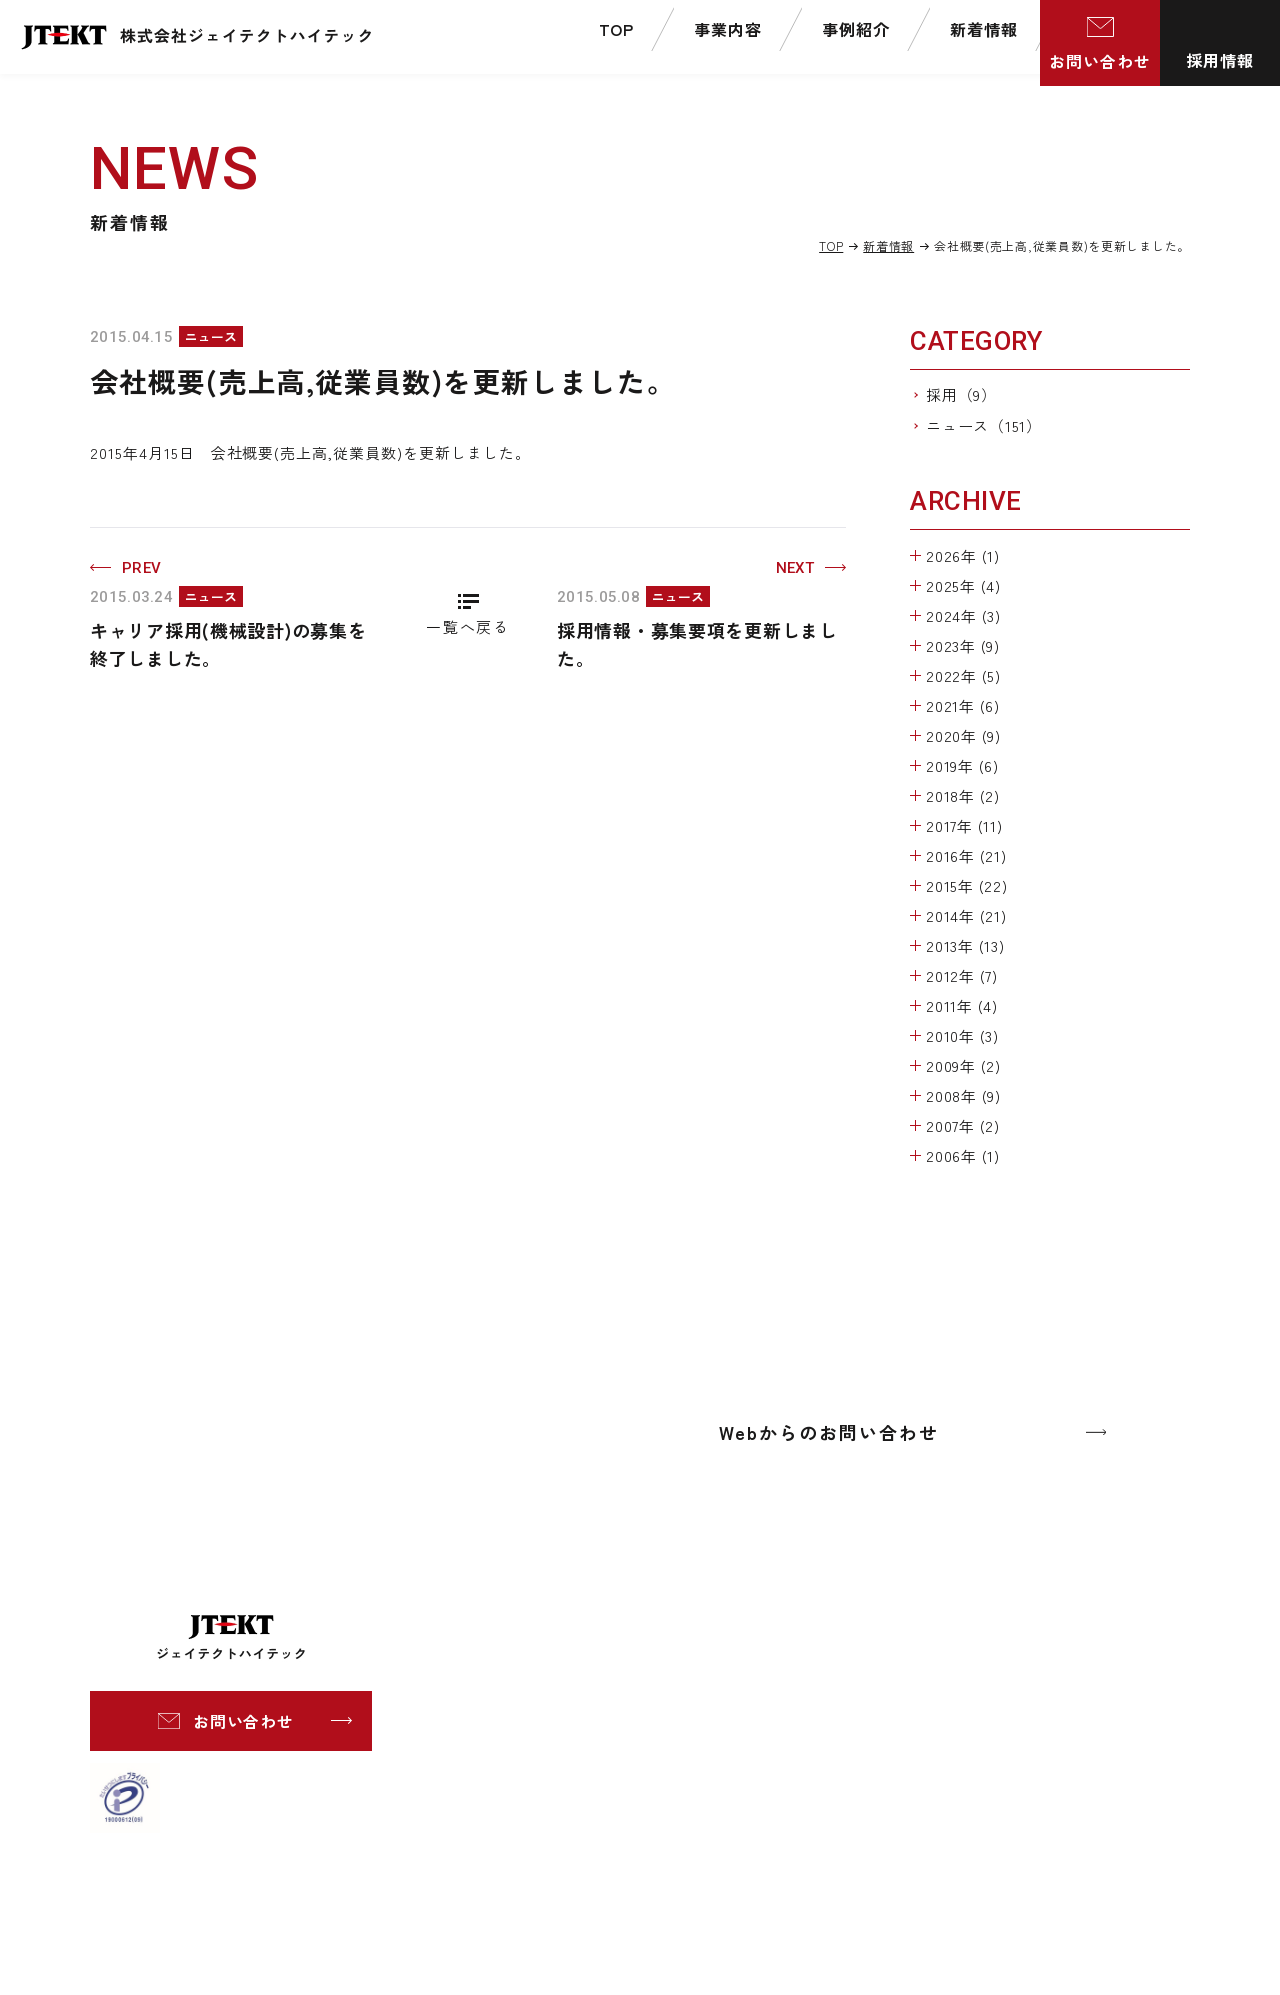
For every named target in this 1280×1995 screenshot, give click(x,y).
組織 (775, 1697)
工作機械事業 (584, 1672)
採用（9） (961, 394)
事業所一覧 (797, 1725)
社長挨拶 (789, 1641)
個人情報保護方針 (1005, 1666)
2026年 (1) (963, 555)
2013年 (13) (965, 945)
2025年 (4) (963, 585)
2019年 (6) (962, 765)
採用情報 (1220, 60)
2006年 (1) (963, 1155)
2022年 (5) (963, 675)
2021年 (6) (963, 705)
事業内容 (535, 1635)
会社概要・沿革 (812, 1669)
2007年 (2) (963, 1125)
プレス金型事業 (592, 1700)
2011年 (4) (962, 1005)
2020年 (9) (963, 735)
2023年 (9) (963, 645)
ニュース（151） (984, 425)
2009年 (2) (963, 1065)
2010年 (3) (962, 1035)
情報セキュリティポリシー (1035, 1697)
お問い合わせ (1100, 61)
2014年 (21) (966, 915)
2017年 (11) (964, 825)
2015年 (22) (967, 885)
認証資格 (789, 1753)
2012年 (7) (962, 975)
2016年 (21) (966, 855)
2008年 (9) (963, 1095)
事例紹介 (535, 1772)
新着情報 (888, 245)
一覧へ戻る (467, 626)
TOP (831, 245)
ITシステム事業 (592, 1728)
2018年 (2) (963, 795)
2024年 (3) (963, 615)
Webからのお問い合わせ (829, 1432)
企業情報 (755, 1604)
